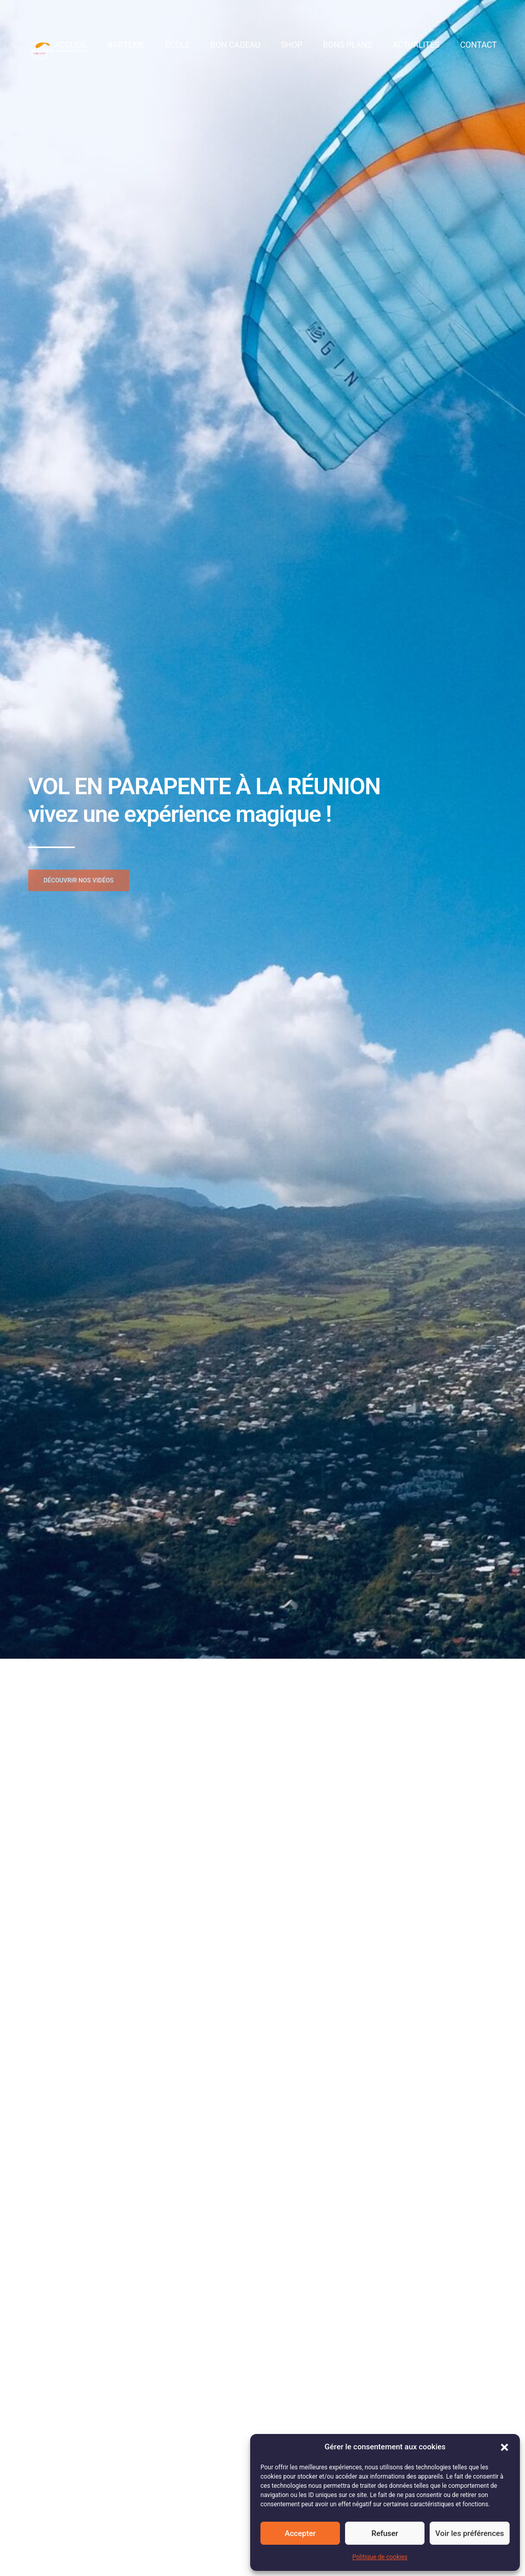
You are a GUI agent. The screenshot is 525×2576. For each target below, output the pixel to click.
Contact (478, 45)
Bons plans (347, 45)
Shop (291, 45)
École (177, 45)
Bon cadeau (235, 45)
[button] (504, 2447)
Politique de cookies (379, 2557)
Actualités (416, 45)
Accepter (300, 2533)
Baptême (126, 45)
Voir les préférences (469, 2533)
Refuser (384, 2533)
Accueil (70, 45)
